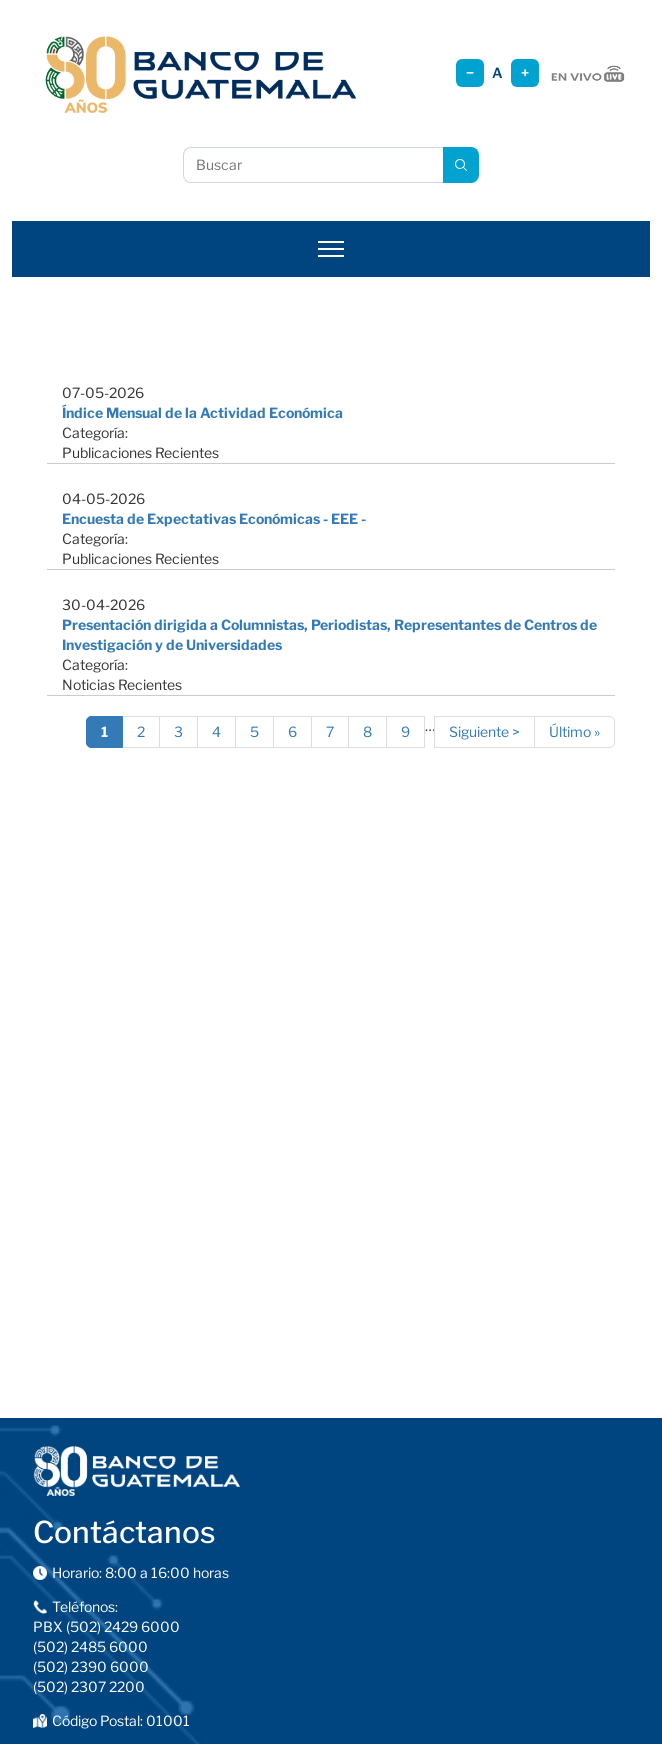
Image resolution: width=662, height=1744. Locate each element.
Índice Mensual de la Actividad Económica (202, 412)
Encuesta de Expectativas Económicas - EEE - (214, 518)
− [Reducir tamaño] (470, 72)
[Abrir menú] (331, 249)
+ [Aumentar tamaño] (525, 72)
